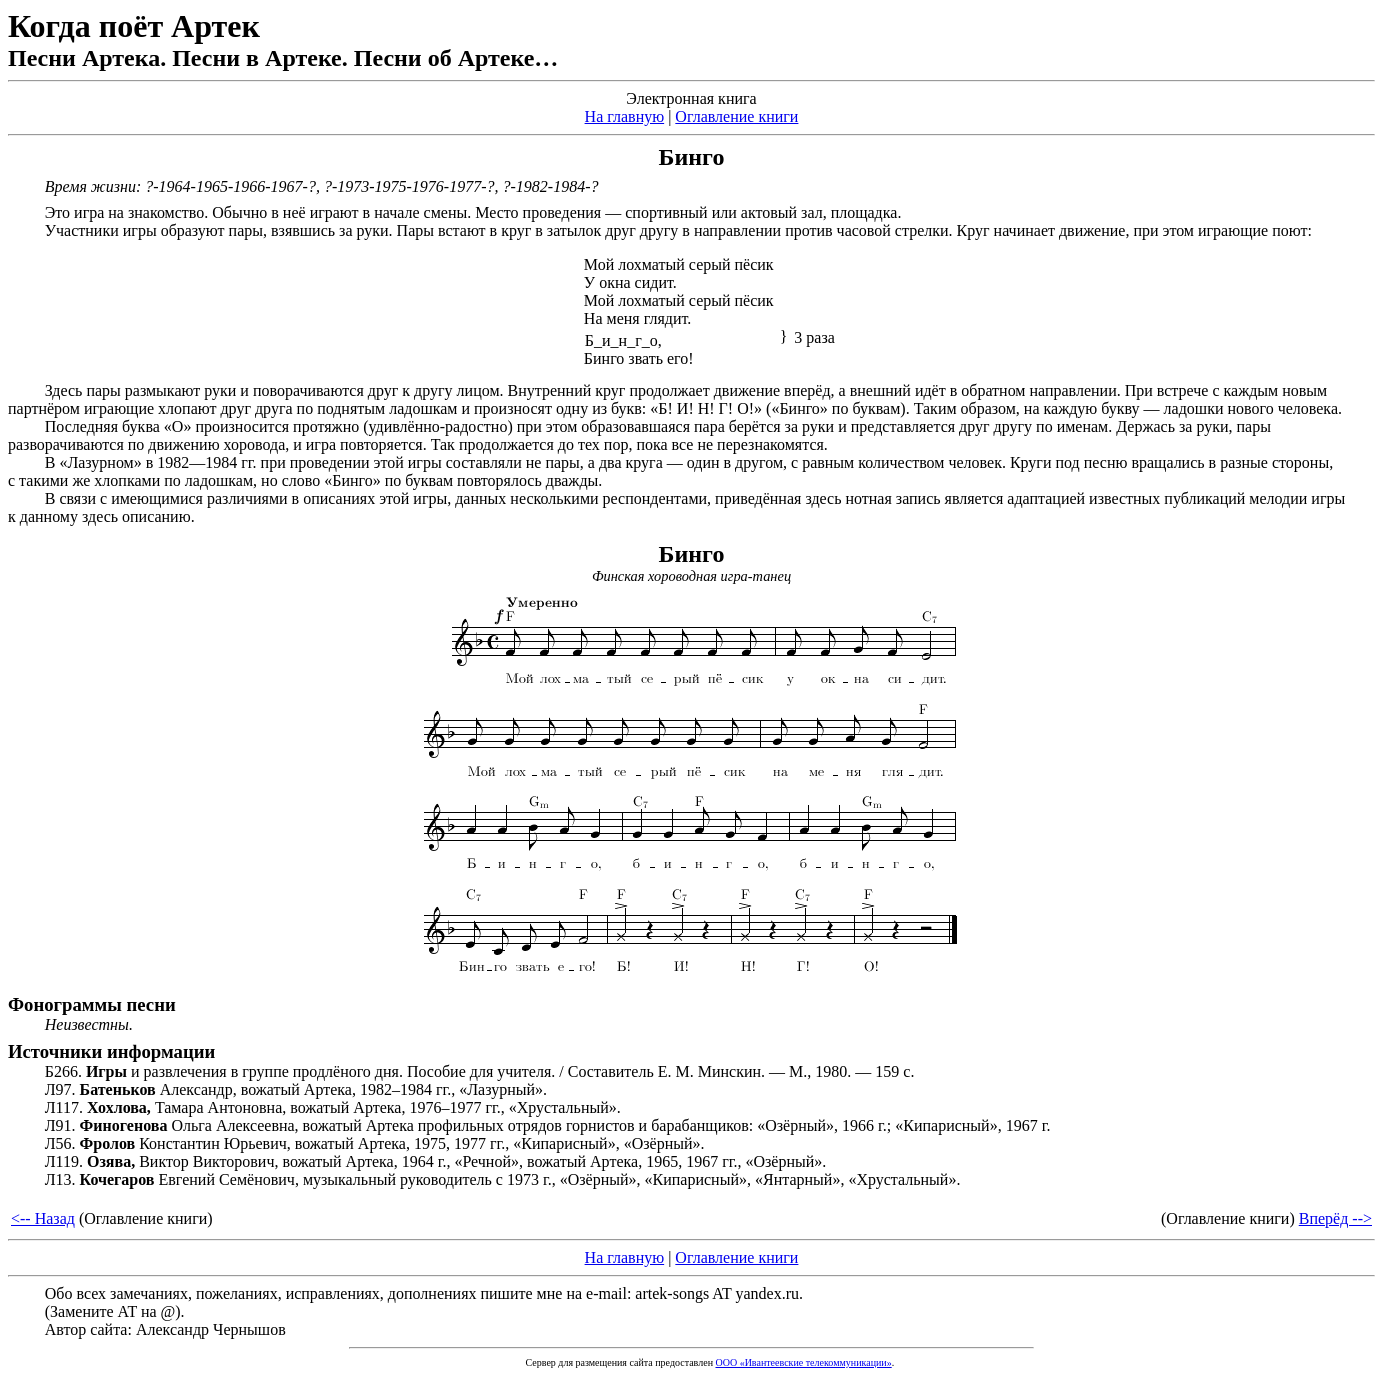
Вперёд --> (1335, 1218)
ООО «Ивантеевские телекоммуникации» (803, 1362)
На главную (625, 116)
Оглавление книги (736, 116)
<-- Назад (43, 1218)
